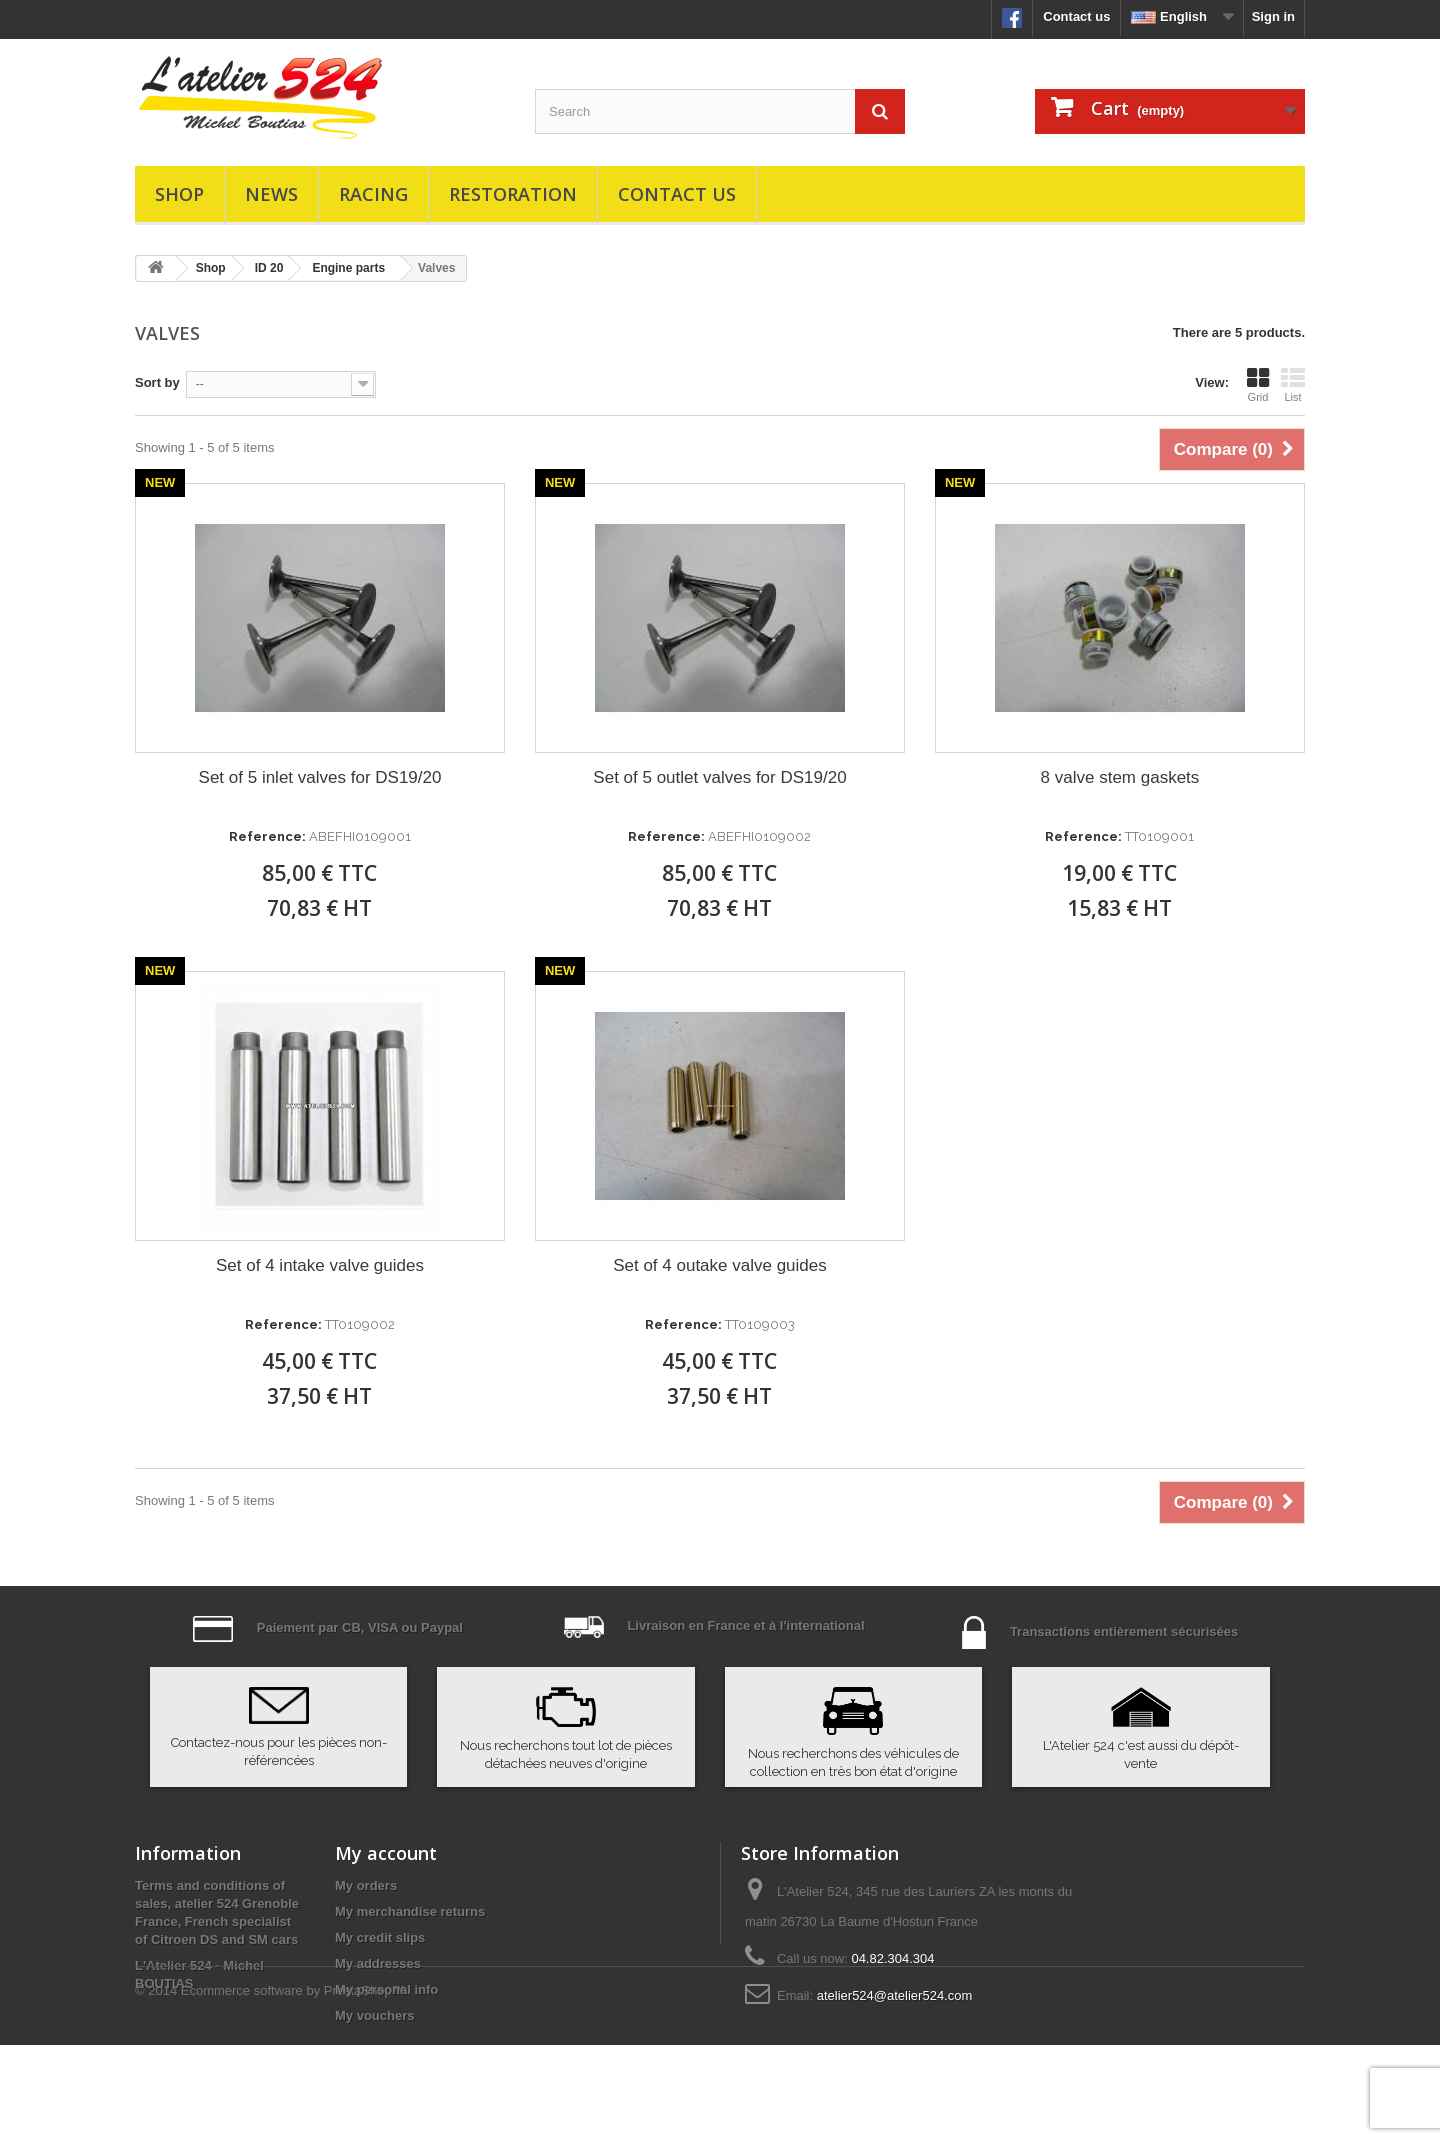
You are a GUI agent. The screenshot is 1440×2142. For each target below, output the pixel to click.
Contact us (1076, 16)
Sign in (1273, 16)
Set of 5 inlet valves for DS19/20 (320, 777)
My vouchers (374, 2015)
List (1293, 385)
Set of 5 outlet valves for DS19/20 (719, 777)
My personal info (386, 1989)
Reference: (267, 836)
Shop (179, 194)
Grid (1258, 385)
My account (386, 1853)
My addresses (378, 1963)
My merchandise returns (410, 1911)
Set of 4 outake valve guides (720, 1265)
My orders (366, 1885)
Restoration (513, 194)
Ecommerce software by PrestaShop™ (293, 2087)
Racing (373, 194)
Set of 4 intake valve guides (320, 1265)
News (271, 194)
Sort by (157, 382)
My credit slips (380, 1937)
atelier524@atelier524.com (895, 1995)
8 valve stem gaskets (1120, 777)
